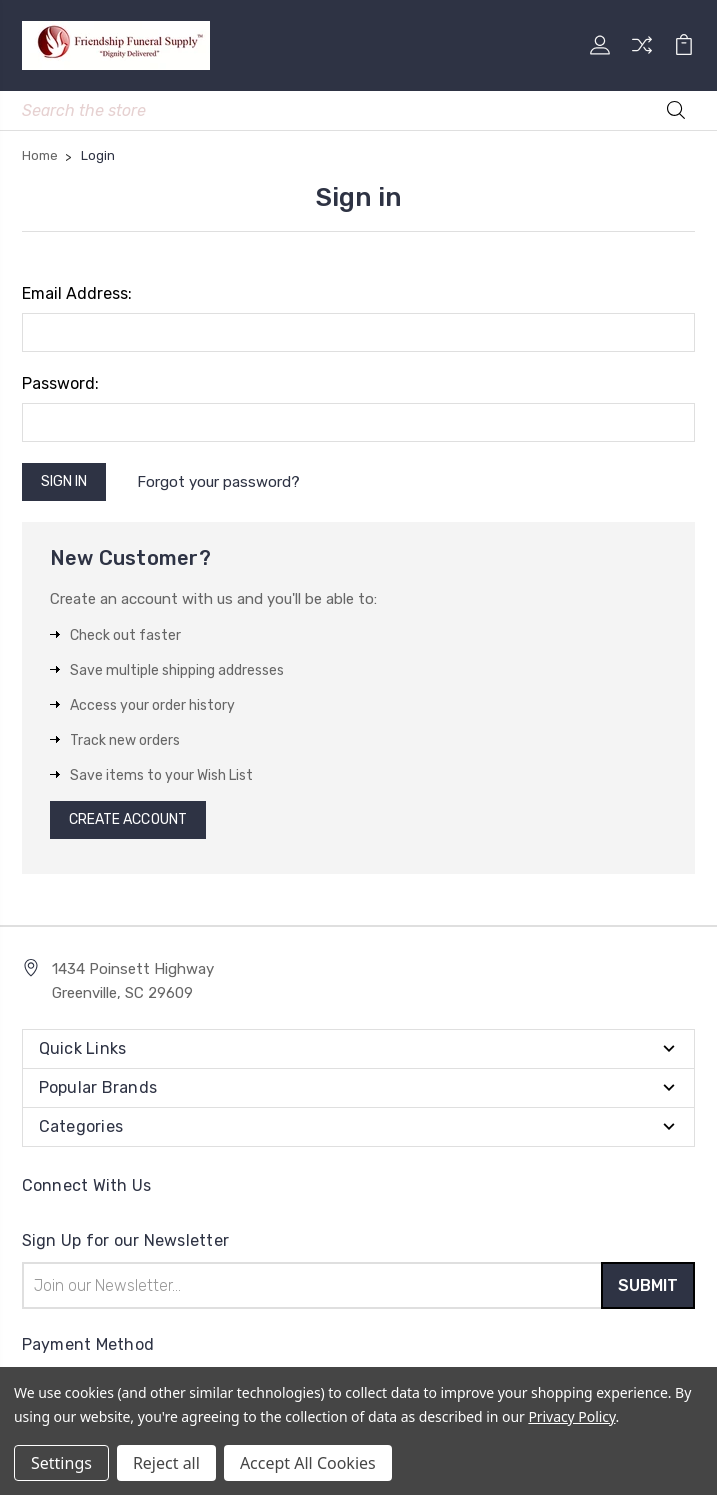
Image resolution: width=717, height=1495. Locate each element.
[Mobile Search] (359, 110)
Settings (61, 1463)
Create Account (128, 819)
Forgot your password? (218, 482)
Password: (60, 383)
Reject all (166, 1463)
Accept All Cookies (308, 1463)
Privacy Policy (571, 1416)
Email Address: (77, 293)
